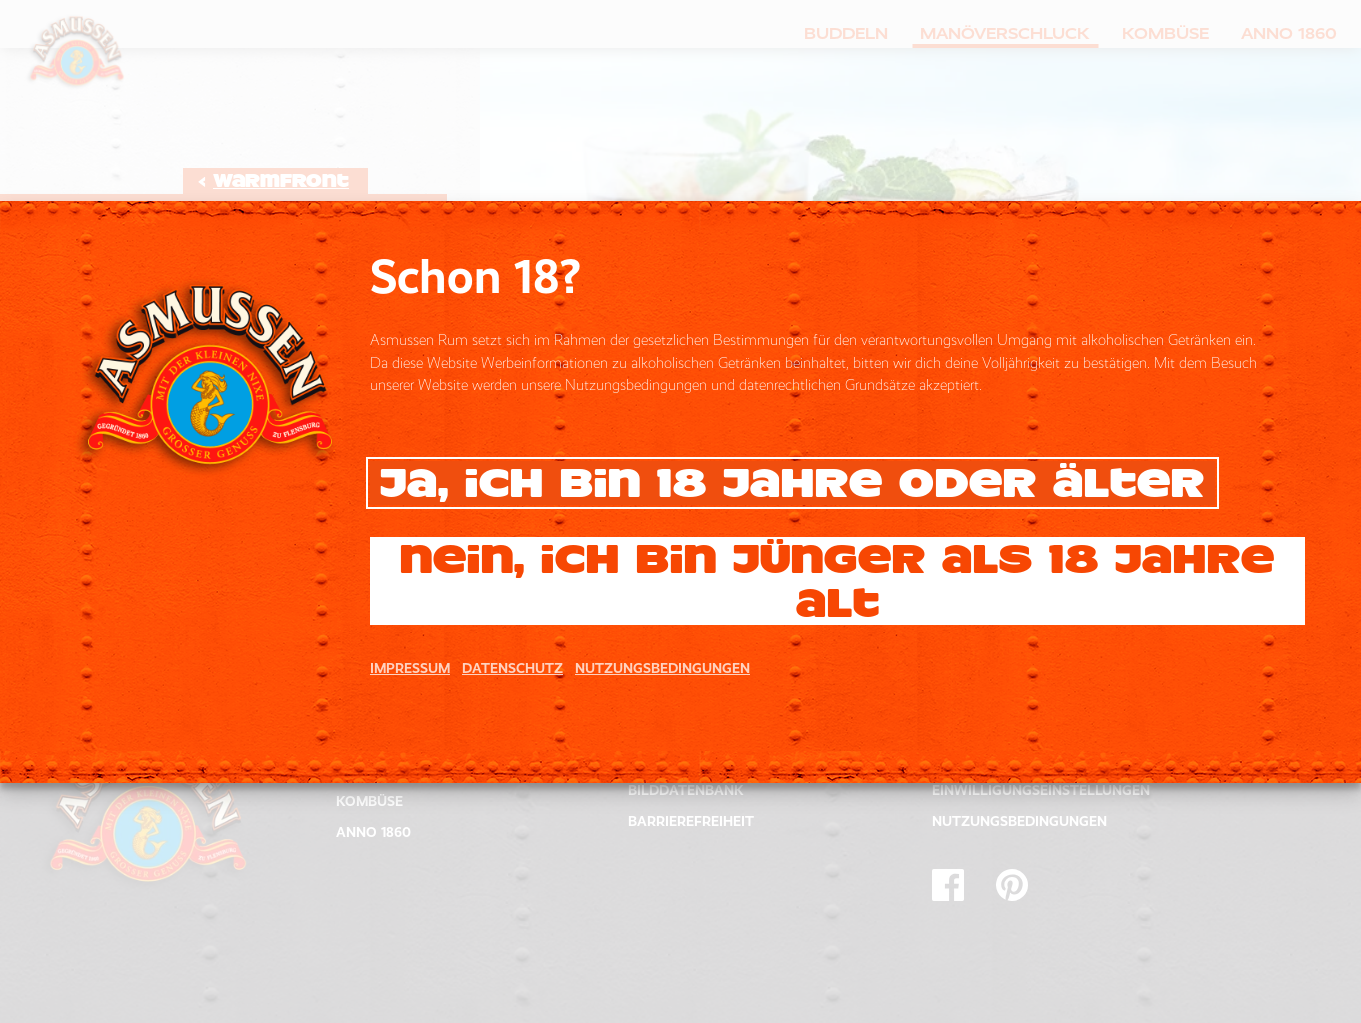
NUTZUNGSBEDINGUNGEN (662, 668)
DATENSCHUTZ (512, 668)
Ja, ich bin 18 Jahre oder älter (792, 483)
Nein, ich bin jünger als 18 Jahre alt (837, 581)
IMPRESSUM (410, 668)
